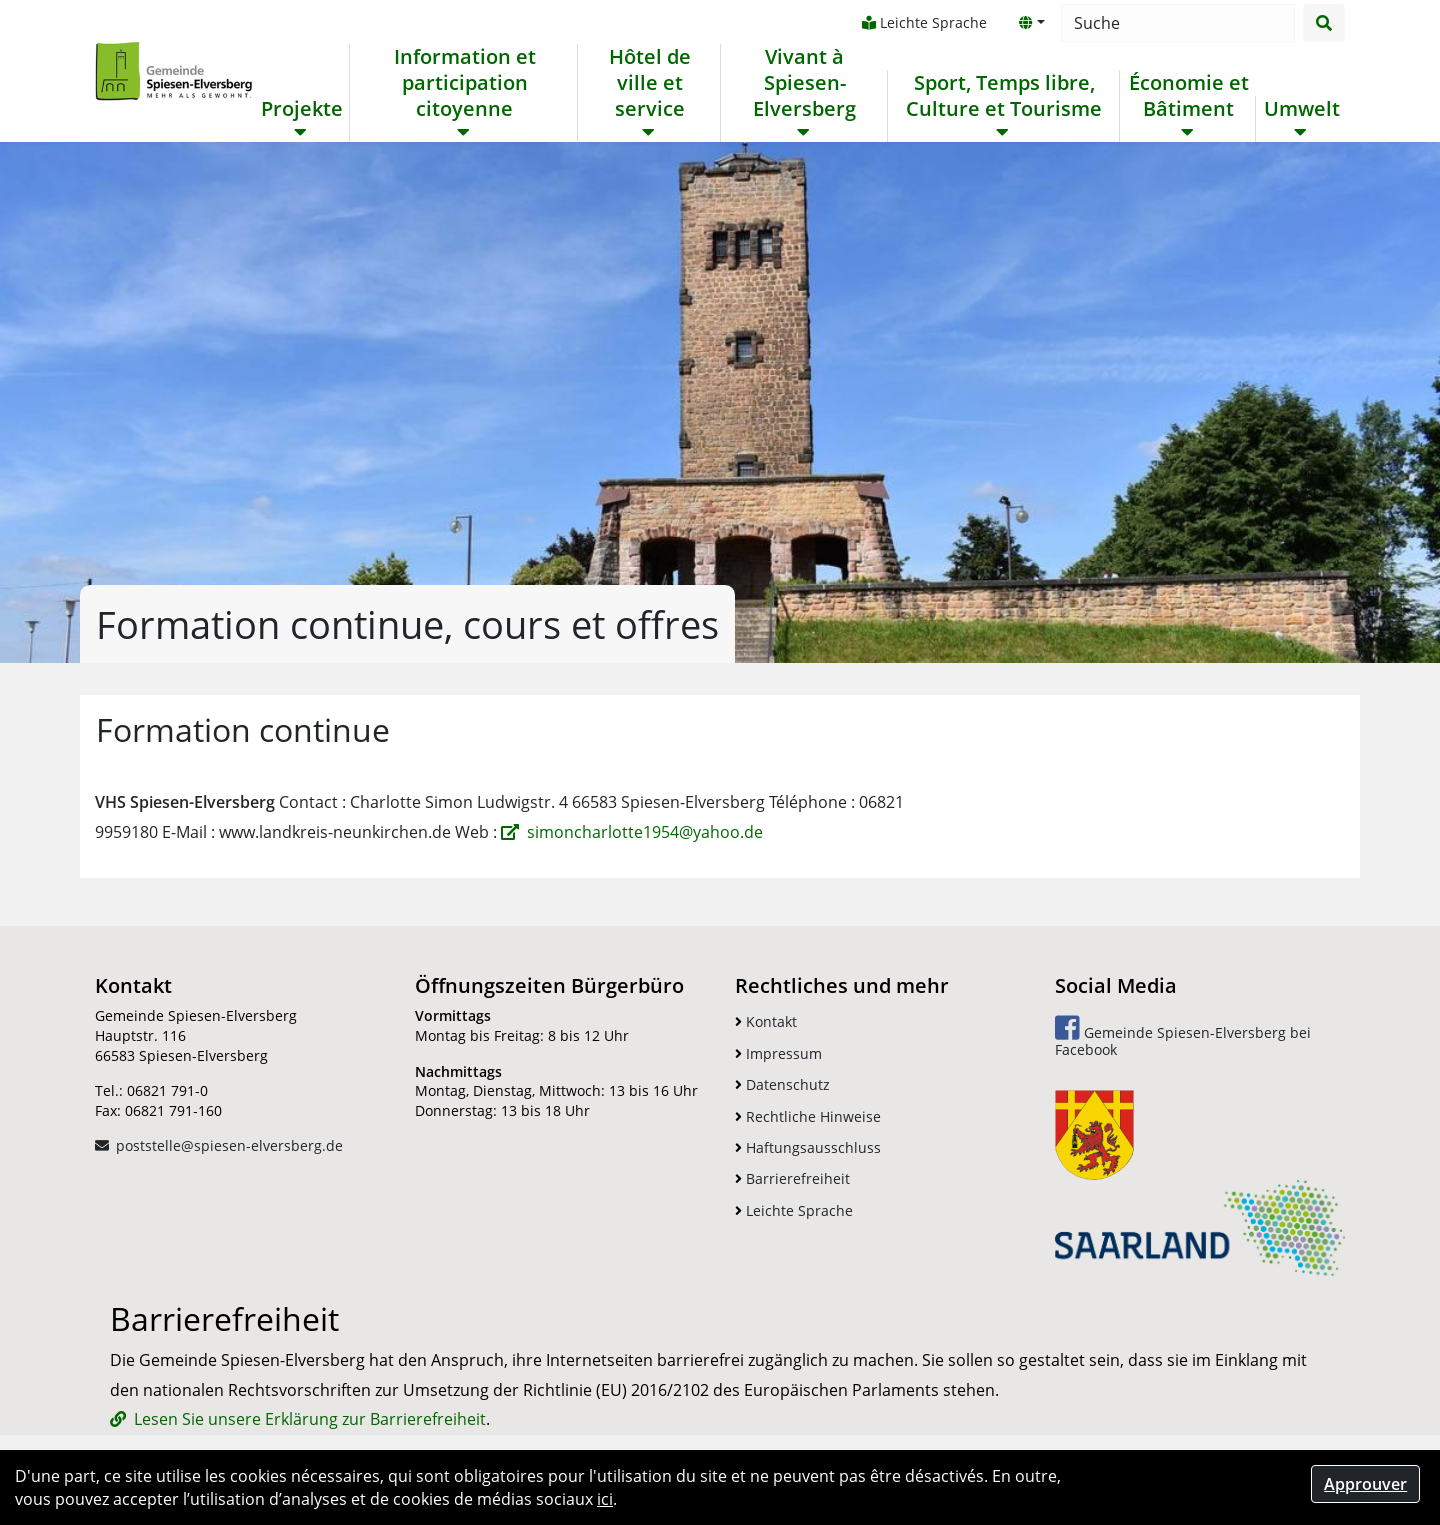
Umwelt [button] (1302, 109)
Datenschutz (782, 1084)
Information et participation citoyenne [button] (465, 83)
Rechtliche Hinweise (808, 1116)
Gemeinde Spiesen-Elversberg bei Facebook (1183, 1036)
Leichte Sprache (924, 22)
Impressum (778, 1053)
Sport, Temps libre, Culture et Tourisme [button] (1004, 96)
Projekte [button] (302, 109)
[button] (1032, 23)
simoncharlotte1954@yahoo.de (645, 832)
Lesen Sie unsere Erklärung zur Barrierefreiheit (310, 1419)
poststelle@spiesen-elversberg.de (229, 1145)
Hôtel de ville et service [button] (650, 83)
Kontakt (766, 1021)
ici (605, 1499)
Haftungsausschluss (808, 1147)
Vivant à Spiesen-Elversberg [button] (804, 83)
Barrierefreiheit (792, 1178)
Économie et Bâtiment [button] (1189, 96)
